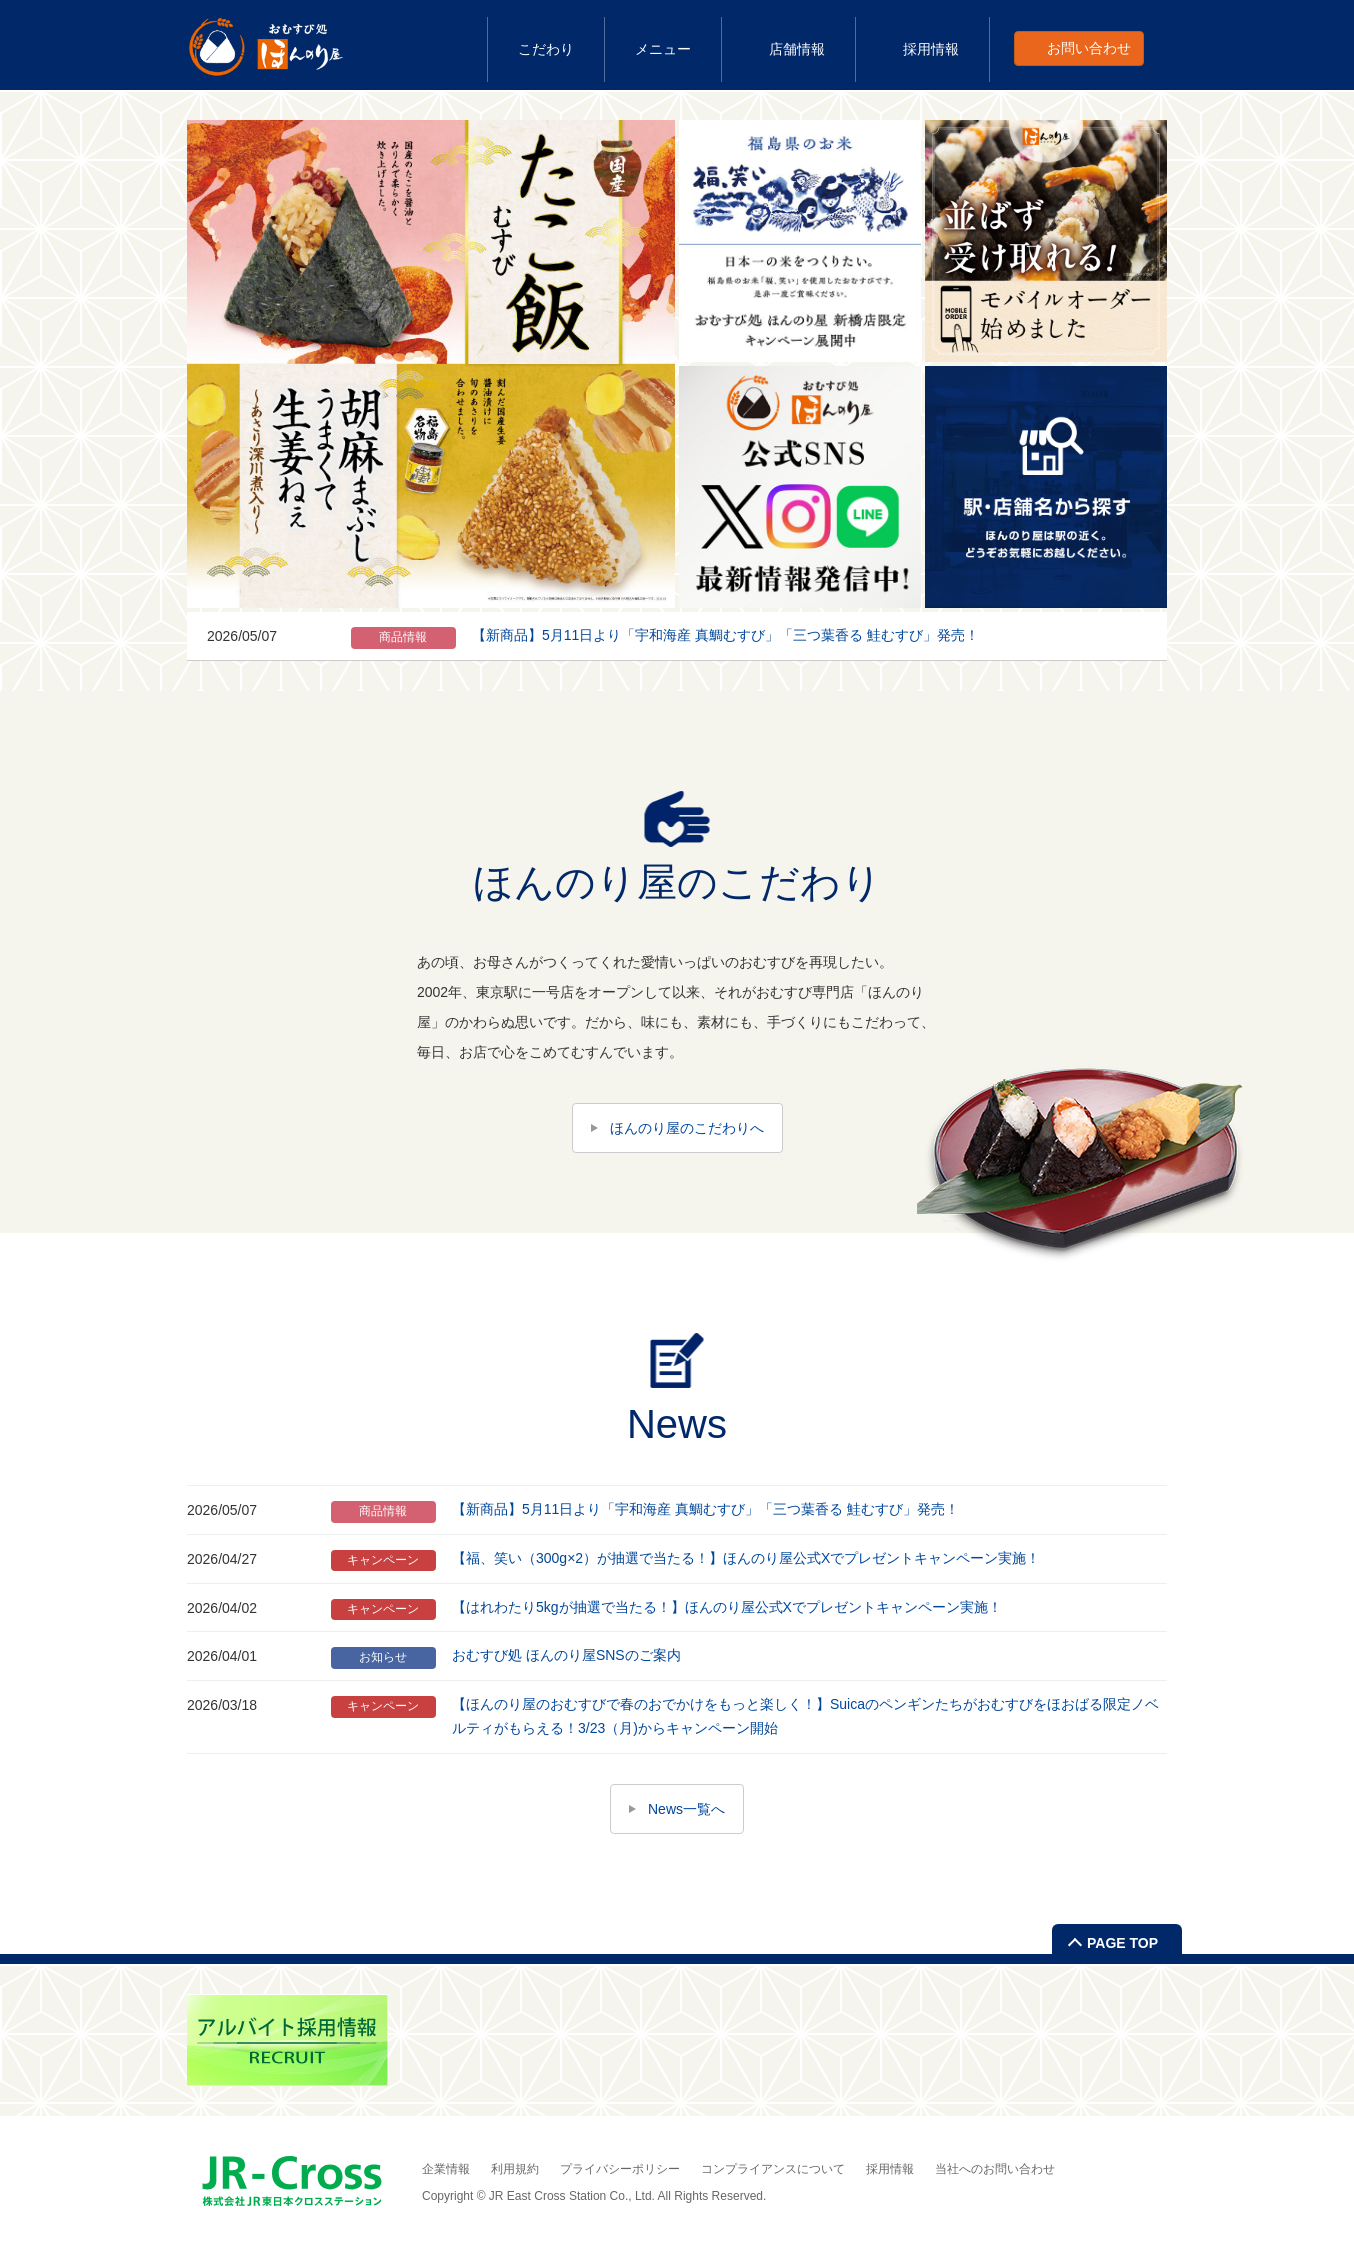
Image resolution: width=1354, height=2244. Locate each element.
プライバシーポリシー (620, 2169)
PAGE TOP (1122, 1943)
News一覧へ (686, 1809)
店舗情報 (797, 49)
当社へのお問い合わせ (995, 2169)
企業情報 (446, 2169)
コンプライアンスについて (773, 2169)
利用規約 (515, 2169)
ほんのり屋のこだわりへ (687, 1128)
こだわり (546, 49)
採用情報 (931, 49)
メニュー (663, 49)
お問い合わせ (1089, 48)
